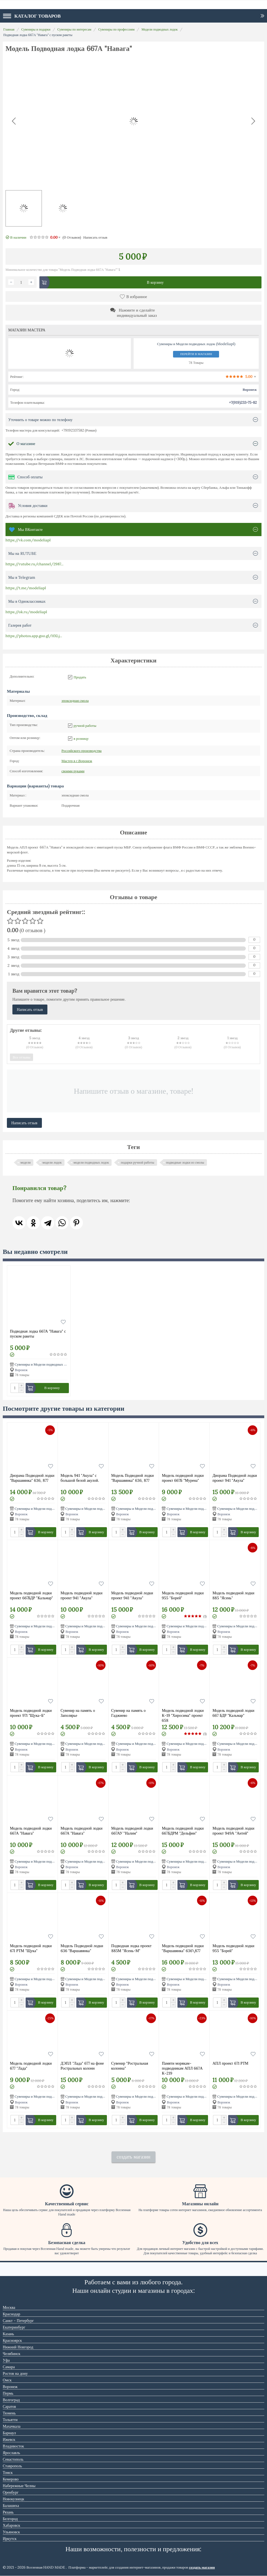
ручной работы (85, 725)
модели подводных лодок (91, 1162)
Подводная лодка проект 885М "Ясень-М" (131, 1948)
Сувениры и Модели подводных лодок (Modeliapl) (54, 1364)
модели (25, 1162)
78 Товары (196, 363)
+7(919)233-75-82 (243, 402)
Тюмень (9, 2413)
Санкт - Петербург (18, 2320)
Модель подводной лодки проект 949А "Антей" (233, 1831)
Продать (80, 677)
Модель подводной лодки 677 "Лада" (31, 2066)
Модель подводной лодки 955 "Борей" (183, 1595)
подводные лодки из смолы (185, 1162)
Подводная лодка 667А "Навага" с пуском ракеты (38, 1334)
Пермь (8, 2393)
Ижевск (9, 2439)
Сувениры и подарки (35, 29)
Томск (8, 2472)
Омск (7, 2380)
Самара (9, 2366)
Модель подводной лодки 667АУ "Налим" (132, 1831)
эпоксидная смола (75, 700)
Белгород (10, 2518)
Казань (8, 2333)
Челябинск (11, 2353)
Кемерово (11, 2479)
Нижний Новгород (18, 2347)
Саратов (9, 2406)
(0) (72, 237)
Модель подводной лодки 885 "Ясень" (233, 1595)
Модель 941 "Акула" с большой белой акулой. (80, 1478)
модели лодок (52, 1162)
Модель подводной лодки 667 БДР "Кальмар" (233, 1713)
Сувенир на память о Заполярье (78, 1713)
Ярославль (11, 2452)
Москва (9, 2307)
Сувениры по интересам (74, 29)
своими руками (72, 771)
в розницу (81, 738)
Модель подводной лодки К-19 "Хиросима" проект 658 (183, 1715)
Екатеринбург (14, 2327)
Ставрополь (12, 2465)
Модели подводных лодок (159, 29)
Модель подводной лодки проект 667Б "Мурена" (183, 1478)
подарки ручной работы (137, 1162)
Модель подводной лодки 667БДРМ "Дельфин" (183, 1831)
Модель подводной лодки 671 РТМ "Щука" (31, 1948)
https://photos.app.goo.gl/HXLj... (34, 636)
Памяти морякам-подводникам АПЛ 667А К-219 (182, 2068)
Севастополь (13, 2459)
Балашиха (11, 2505)
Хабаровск (11, 2525)
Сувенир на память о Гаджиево (128, 1713)
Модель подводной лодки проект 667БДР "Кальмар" (31, 1595)
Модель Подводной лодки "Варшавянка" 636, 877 (132, 1478)
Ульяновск (11, 2531)
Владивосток (13, 2446)
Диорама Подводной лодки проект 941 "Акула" (234, 1478)
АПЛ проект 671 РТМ (230, 2063)
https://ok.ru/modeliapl (26, 612)
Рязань (8, 2512)
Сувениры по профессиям (116, 29)
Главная (8, 29)
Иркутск (10, 2538)
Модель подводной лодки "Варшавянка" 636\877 (183, 1948)
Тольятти (10, 2419)
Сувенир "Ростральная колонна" (129, 2066)
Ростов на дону (15, 2373)
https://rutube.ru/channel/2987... (34, 564)
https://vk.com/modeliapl (28, 540)
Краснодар (11, 2314)
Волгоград (11, 2399)
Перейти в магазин (196, 354)
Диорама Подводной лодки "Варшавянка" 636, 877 (32, 1478)
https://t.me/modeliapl (26, 588)
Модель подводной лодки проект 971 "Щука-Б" (31, 1713)
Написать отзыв (95, 237)
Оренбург (10, 2492)
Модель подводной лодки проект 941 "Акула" (82, 1595)
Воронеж (76, 760)
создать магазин (133, 2157)
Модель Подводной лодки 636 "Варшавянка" (82, 1948)
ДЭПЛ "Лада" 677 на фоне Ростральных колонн (82, 2066)
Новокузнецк (13, 2498)
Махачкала (11, 2426)
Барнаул (9, 2432)
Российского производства (81, 750)
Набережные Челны (19, 2485)
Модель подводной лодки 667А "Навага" (31, 1831)
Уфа (6, 2360)
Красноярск (12, 2340)
